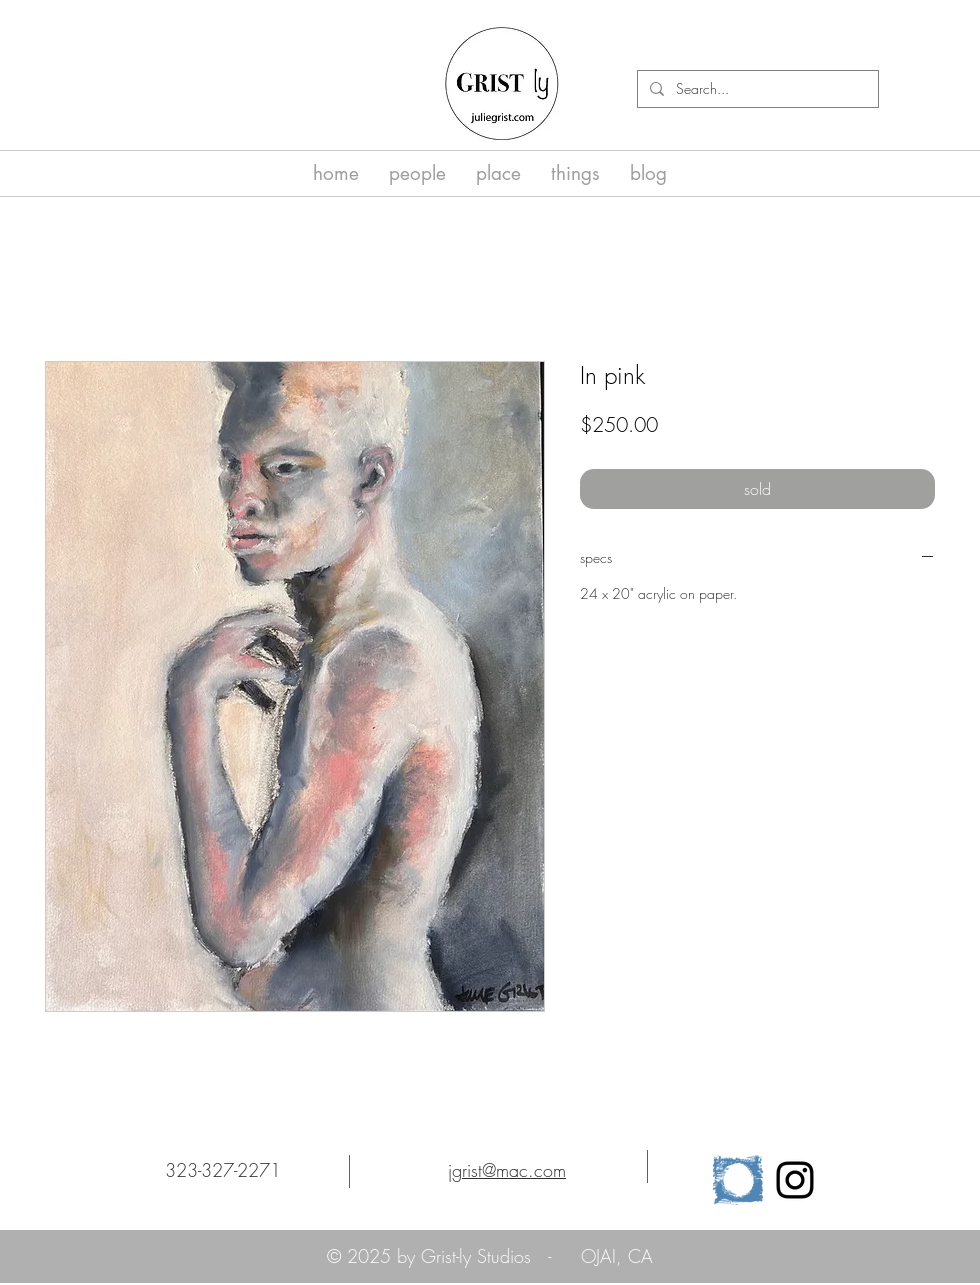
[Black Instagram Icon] (795, 1180)
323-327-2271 (223, 1170)
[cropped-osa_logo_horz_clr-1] (738, 1180)
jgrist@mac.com (507, 1170)
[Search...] (756, 89)
